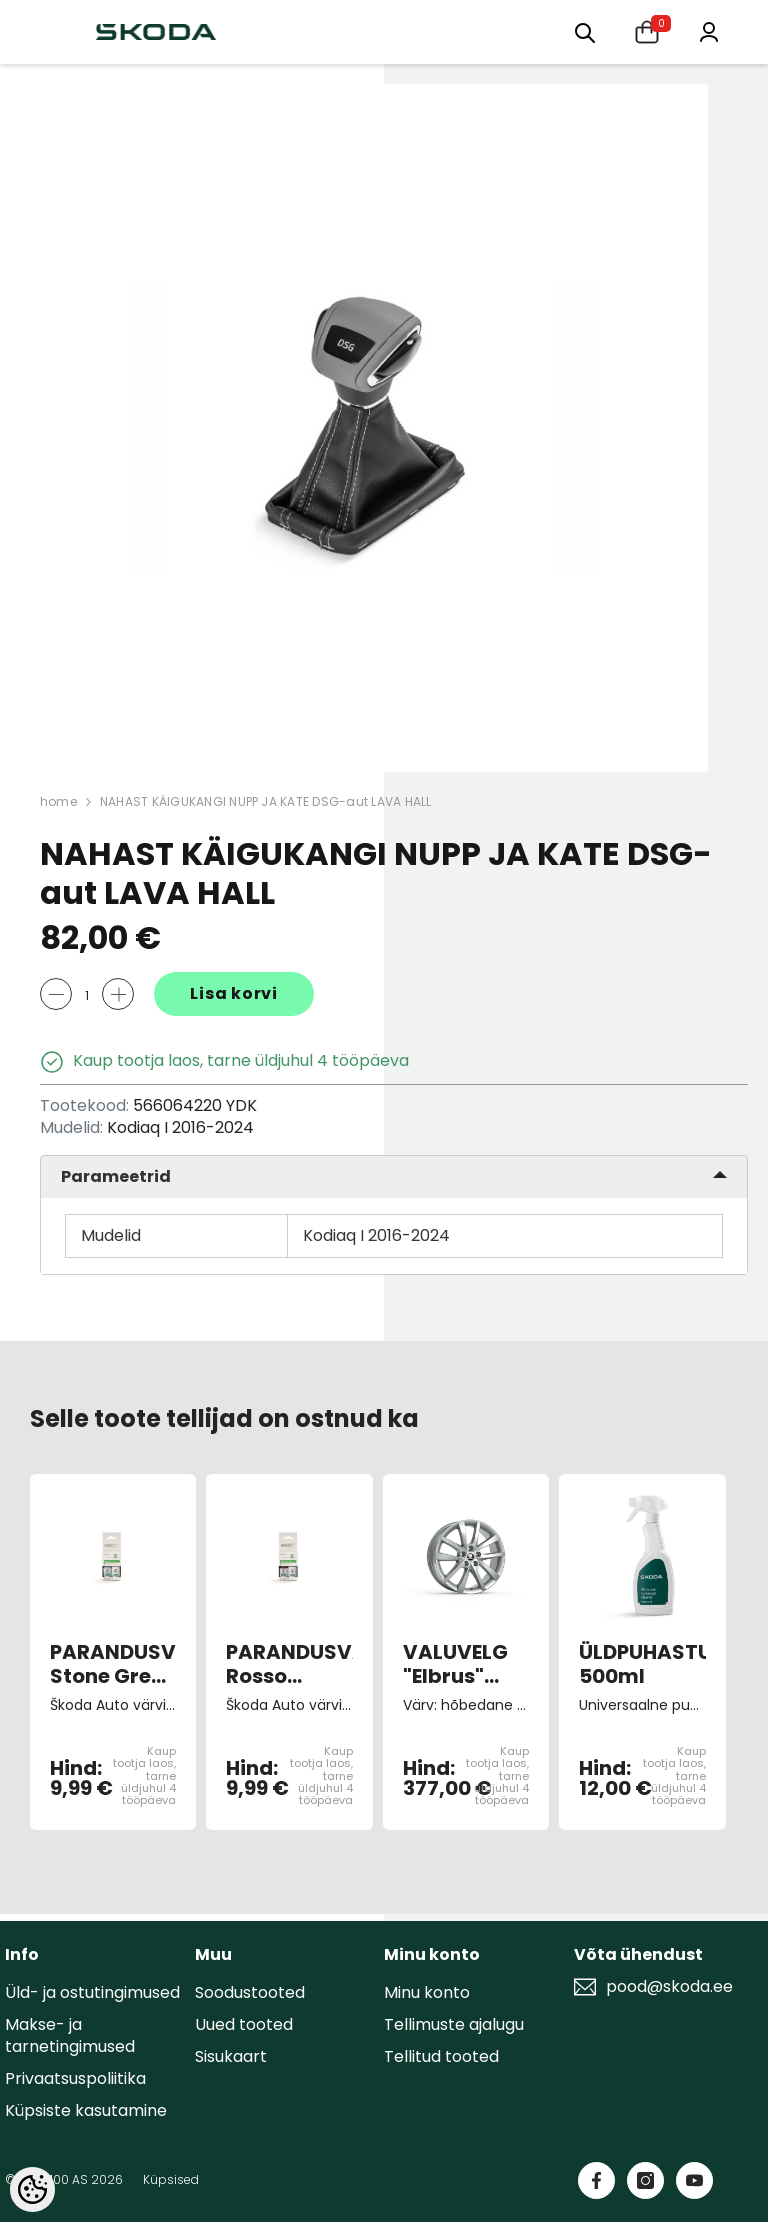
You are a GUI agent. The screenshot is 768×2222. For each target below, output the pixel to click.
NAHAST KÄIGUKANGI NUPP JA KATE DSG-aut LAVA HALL (266, 801)
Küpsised (171, 2179)
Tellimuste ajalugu (454, 2024)
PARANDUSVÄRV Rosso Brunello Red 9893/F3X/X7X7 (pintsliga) (289, 1664)
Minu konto (427, 1992)
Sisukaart (231, 2056)
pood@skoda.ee (669, 1987)
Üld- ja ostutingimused (92, 1992)
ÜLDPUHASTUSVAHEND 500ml (642, 1664)
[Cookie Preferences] (32, 2189)
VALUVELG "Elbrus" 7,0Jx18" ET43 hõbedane (455, 1664)
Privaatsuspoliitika (75, 2078)
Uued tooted (244, 2024)
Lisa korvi (234, 993)
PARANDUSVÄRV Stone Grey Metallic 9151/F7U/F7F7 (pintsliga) (113, 1664)
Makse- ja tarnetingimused (70, 2035)
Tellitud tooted (441, 2056)
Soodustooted (250, 1992)
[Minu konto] (709, 30)
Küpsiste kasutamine (86, 2110)
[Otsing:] (585, 31)
